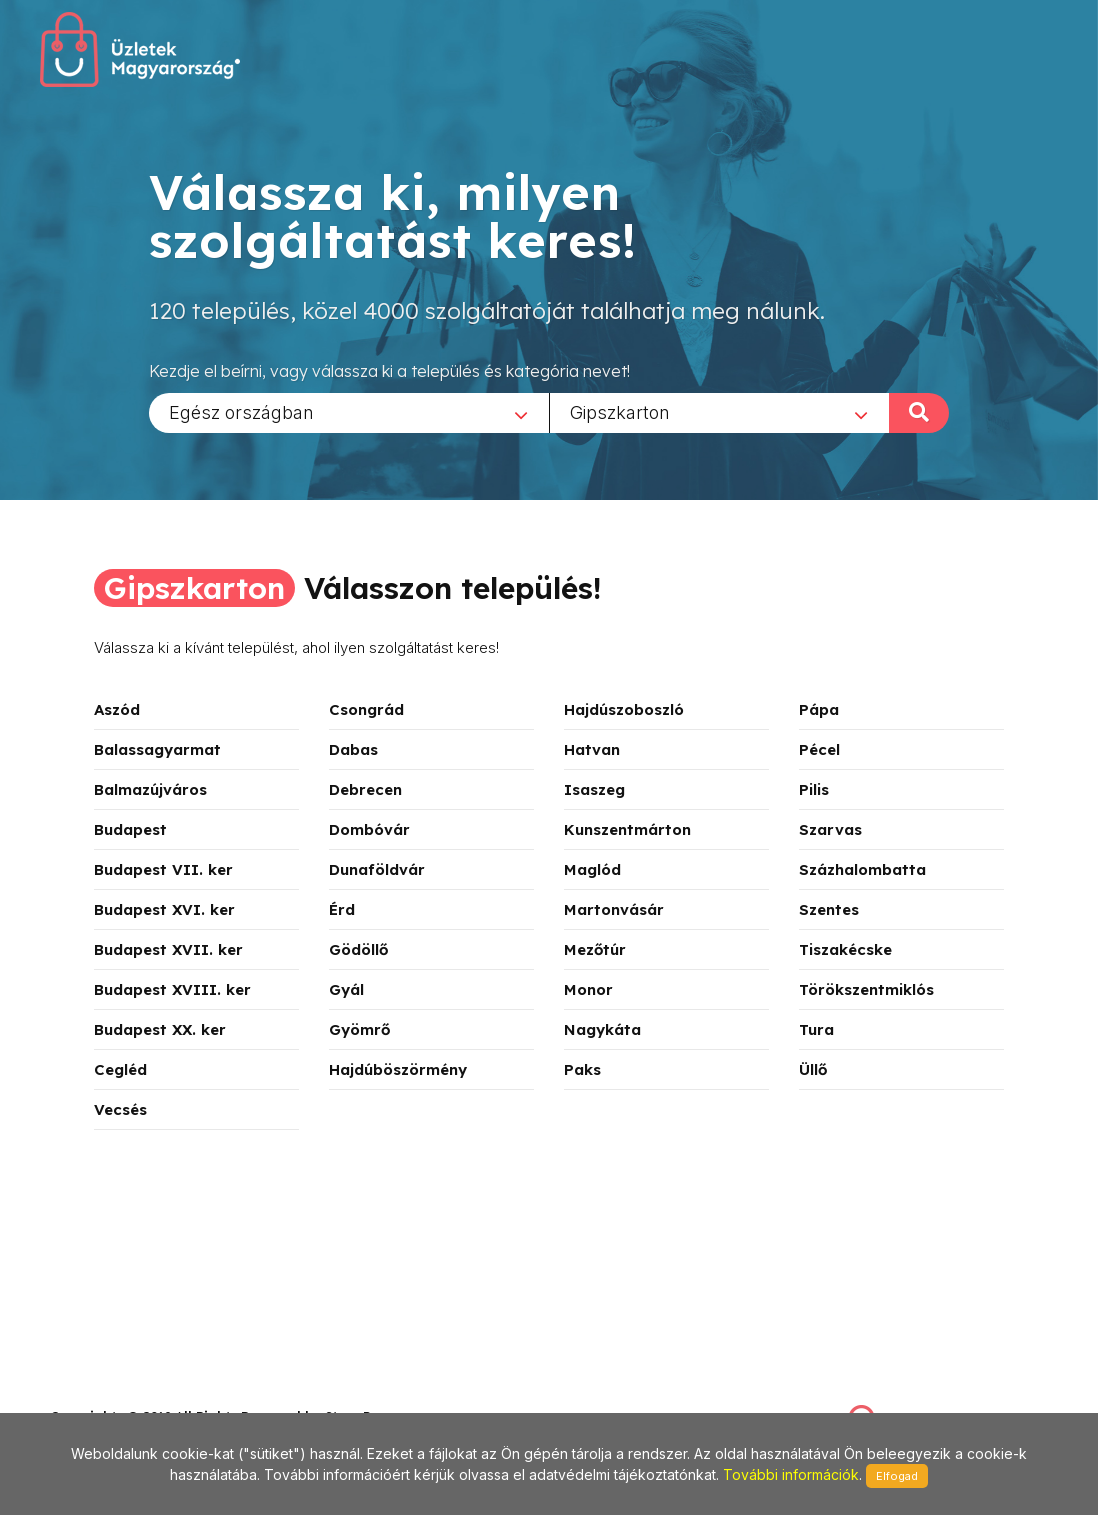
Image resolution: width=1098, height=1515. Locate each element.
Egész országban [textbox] (241, 411)
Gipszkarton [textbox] (620, 411)
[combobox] (349, 412)
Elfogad (897, 1476)
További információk (791, 1474)
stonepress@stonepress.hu (130, 1394)
